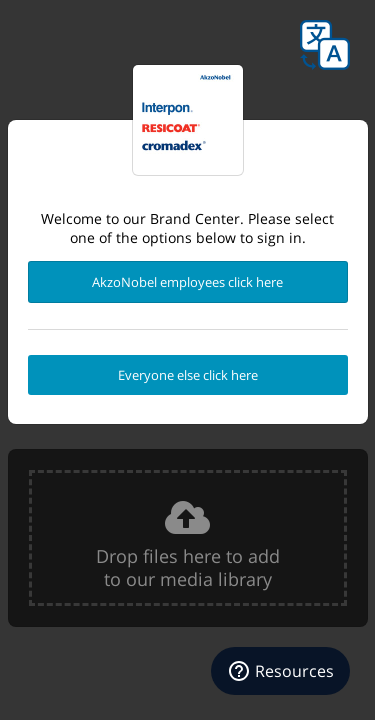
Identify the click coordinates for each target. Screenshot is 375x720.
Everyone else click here (188, 375)
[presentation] (188, 538)
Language (325, 45)
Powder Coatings (188, 120)
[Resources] (280, 671)
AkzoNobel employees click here (187, 282)
